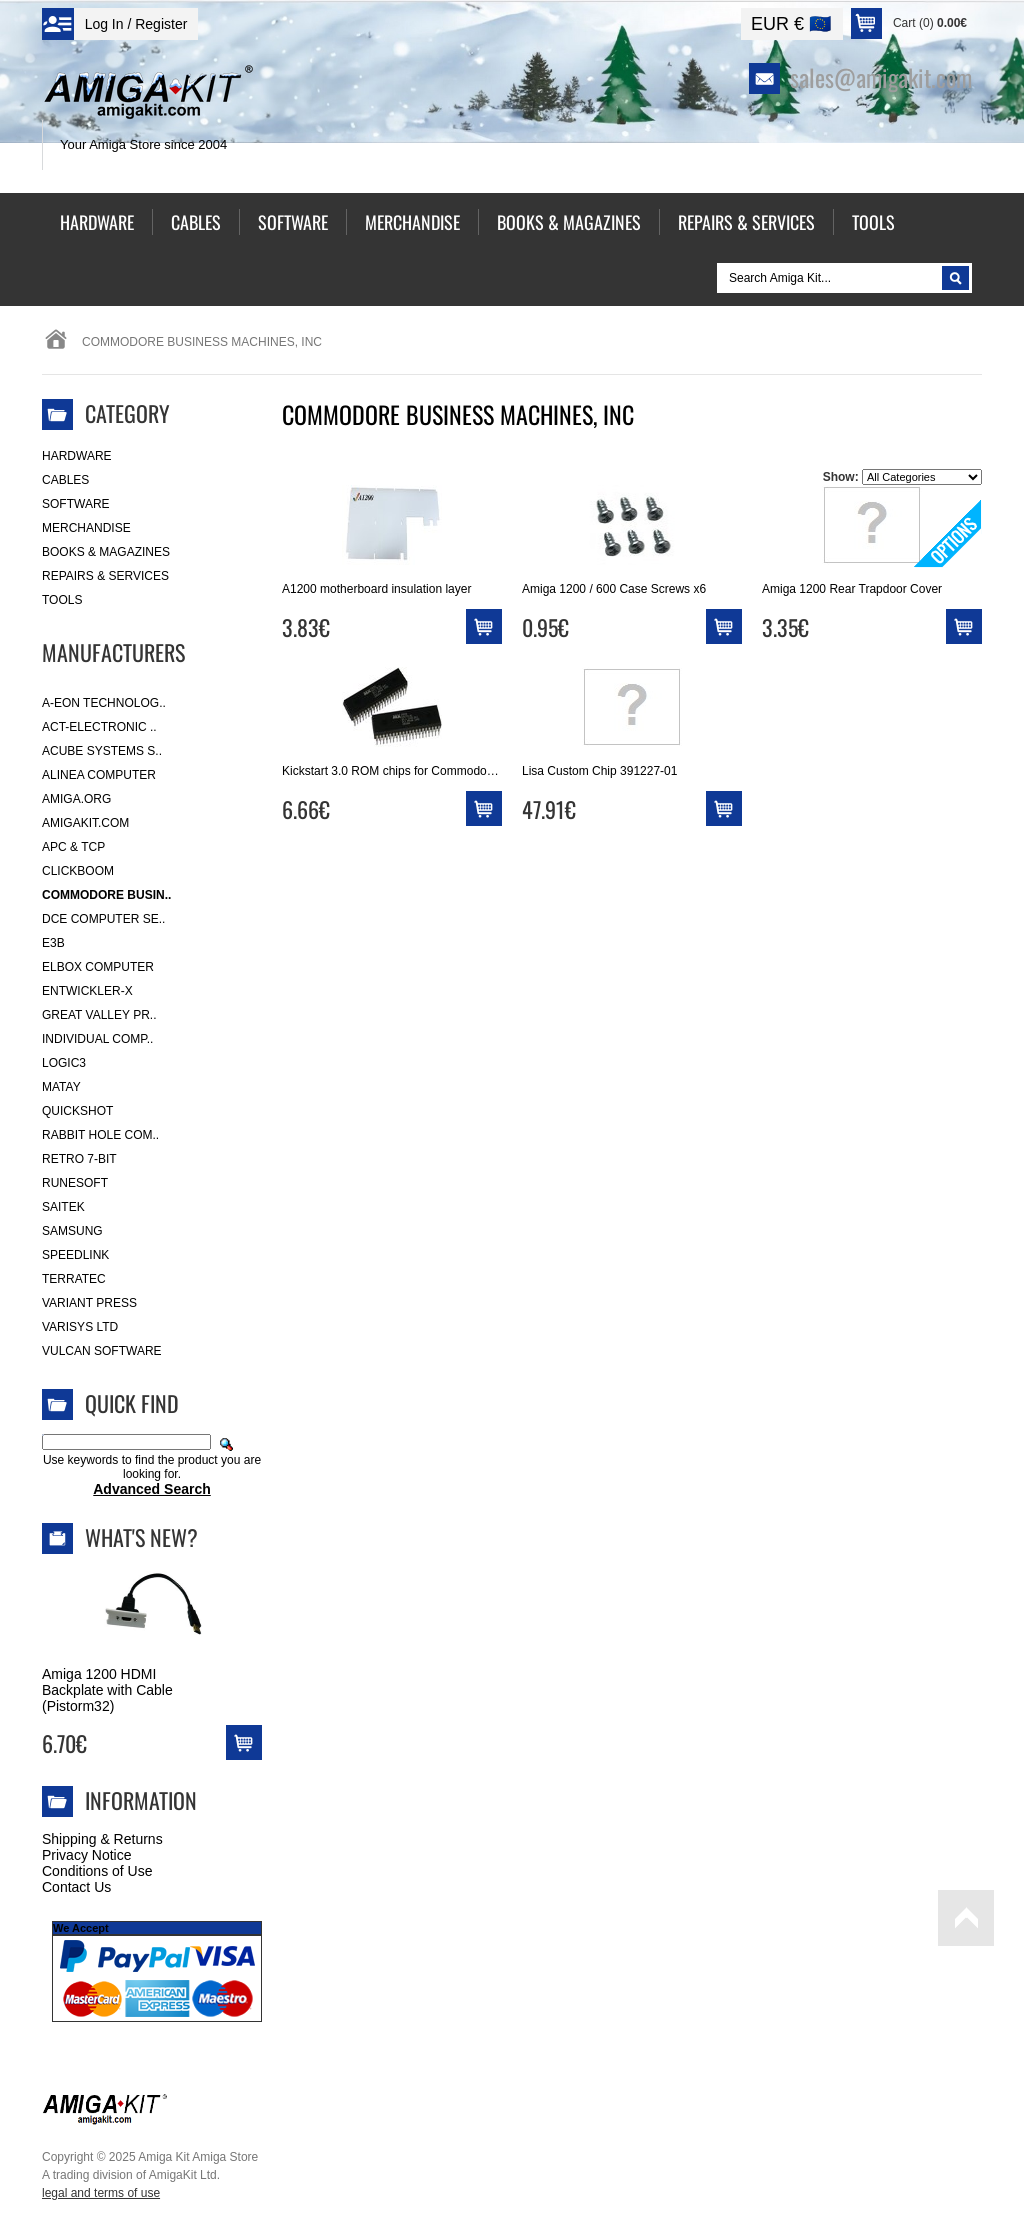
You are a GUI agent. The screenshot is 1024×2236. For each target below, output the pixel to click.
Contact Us (76, 1887)
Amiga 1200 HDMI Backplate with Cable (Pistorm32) (107, 1690)
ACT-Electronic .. (99, 727)
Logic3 (64, 1063)
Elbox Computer (98, 967)
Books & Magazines (106, 552)
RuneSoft (75, 1183)
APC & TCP (73, 847)
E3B (53, 943)
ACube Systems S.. (102, 751)
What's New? (141, 1537)
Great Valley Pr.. (99, 1015)
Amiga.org (76, 799)
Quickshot (77, 1111)
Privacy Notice (86, 1855)
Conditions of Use (97, 1871)
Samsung (72, 1231)
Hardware (77, 456)
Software (76, 504)
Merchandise (86, 528)
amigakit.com (85, 823)
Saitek (63, 1207)
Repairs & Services (105, 576)
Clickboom (78, 871)
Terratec (74, 1279)
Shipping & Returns (102, 1839)
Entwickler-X (87, 991)
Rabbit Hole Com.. (100, 1135)
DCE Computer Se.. (103, 919)
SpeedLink (75, 1255)
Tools (62, 600)
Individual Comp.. (97, 1039)
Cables (65, 480)
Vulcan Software (102, 1351)
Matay (61, 1087)
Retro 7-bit (79, 1159)
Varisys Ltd (80, 1327)
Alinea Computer (99, 775)
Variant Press (89, 1303)
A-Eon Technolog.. (104, 703)
